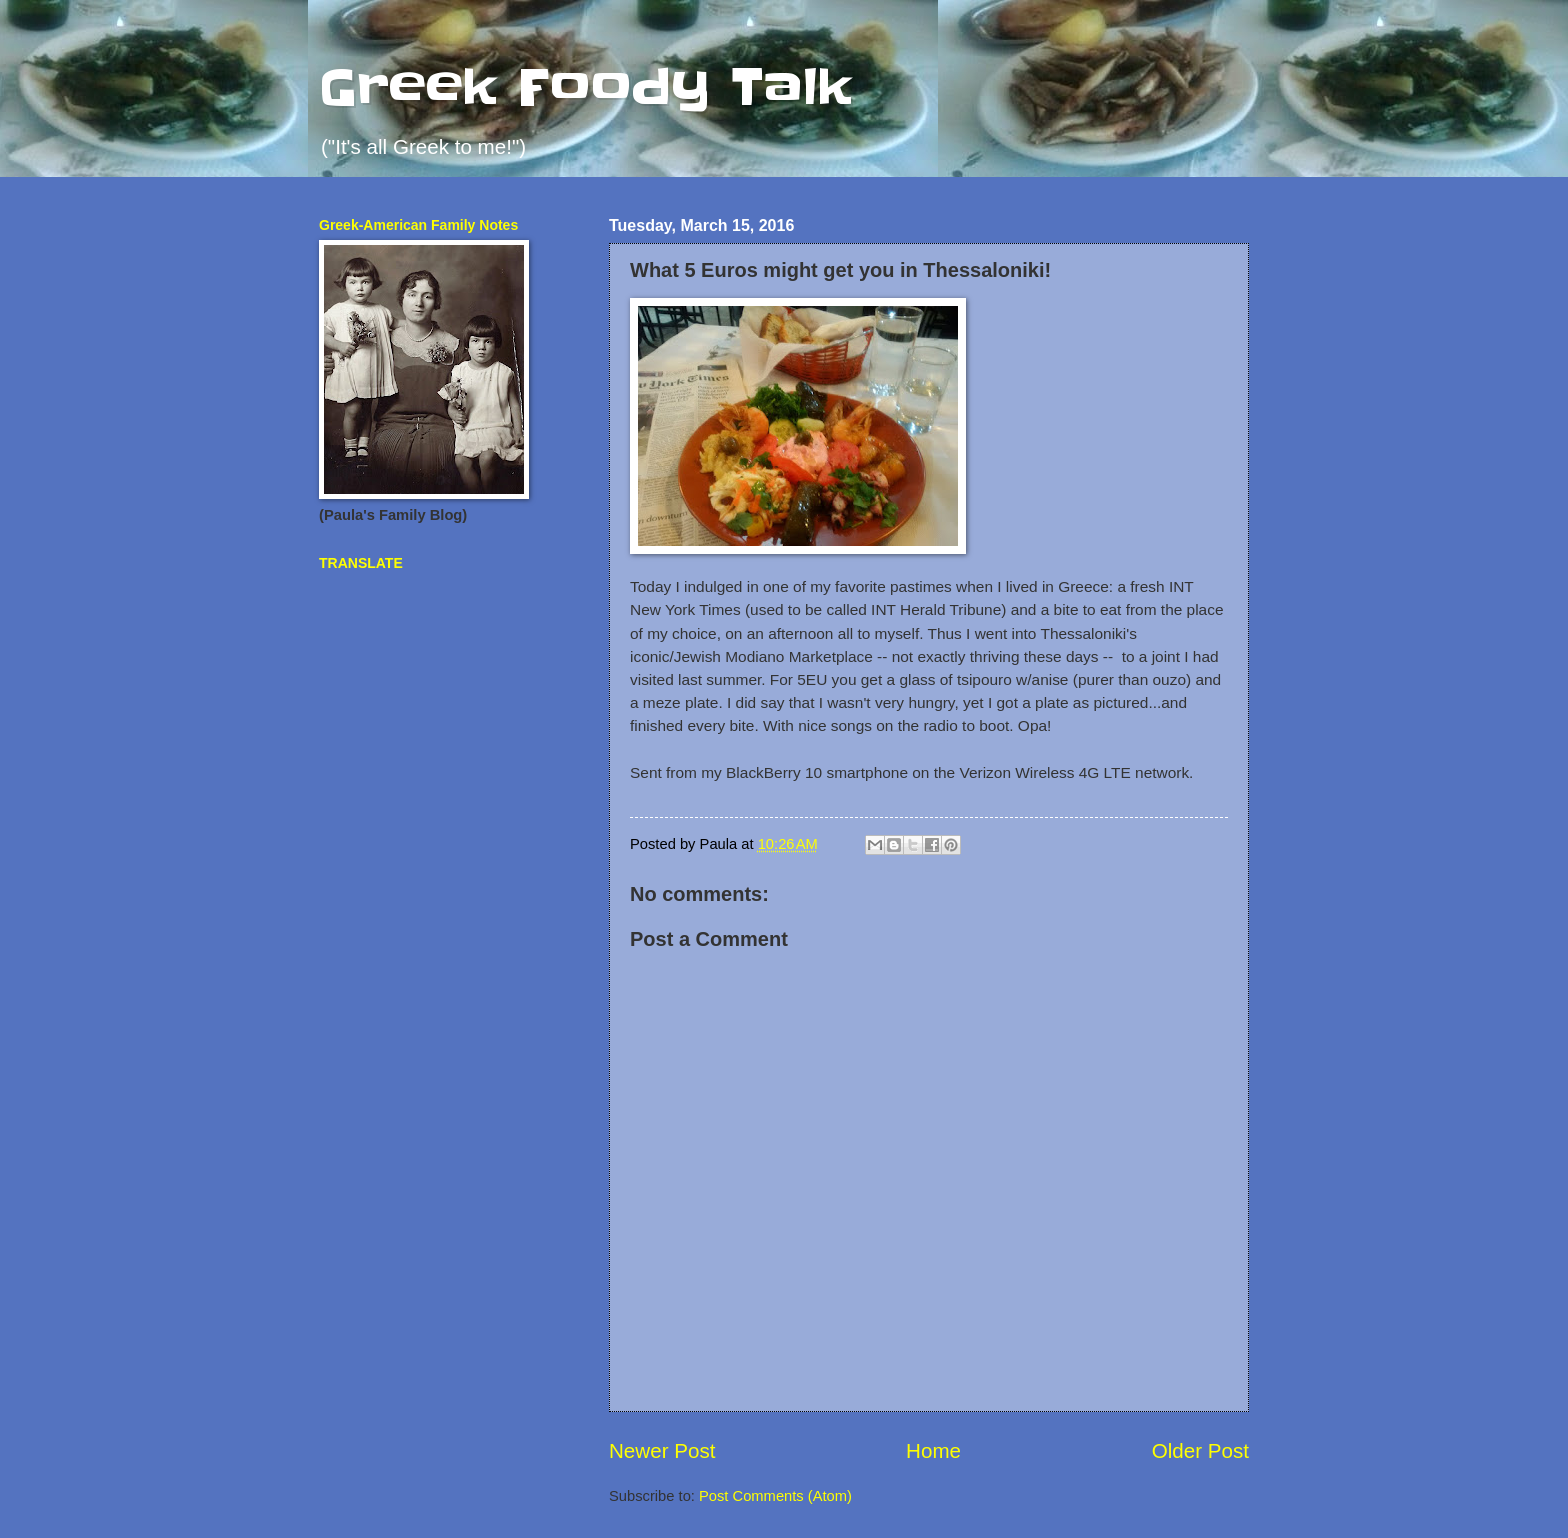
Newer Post (662, 1450)
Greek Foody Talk (585, 87)
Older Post (1200, 1450)
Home (933, 1450)
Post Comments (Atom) (775, 1496)
